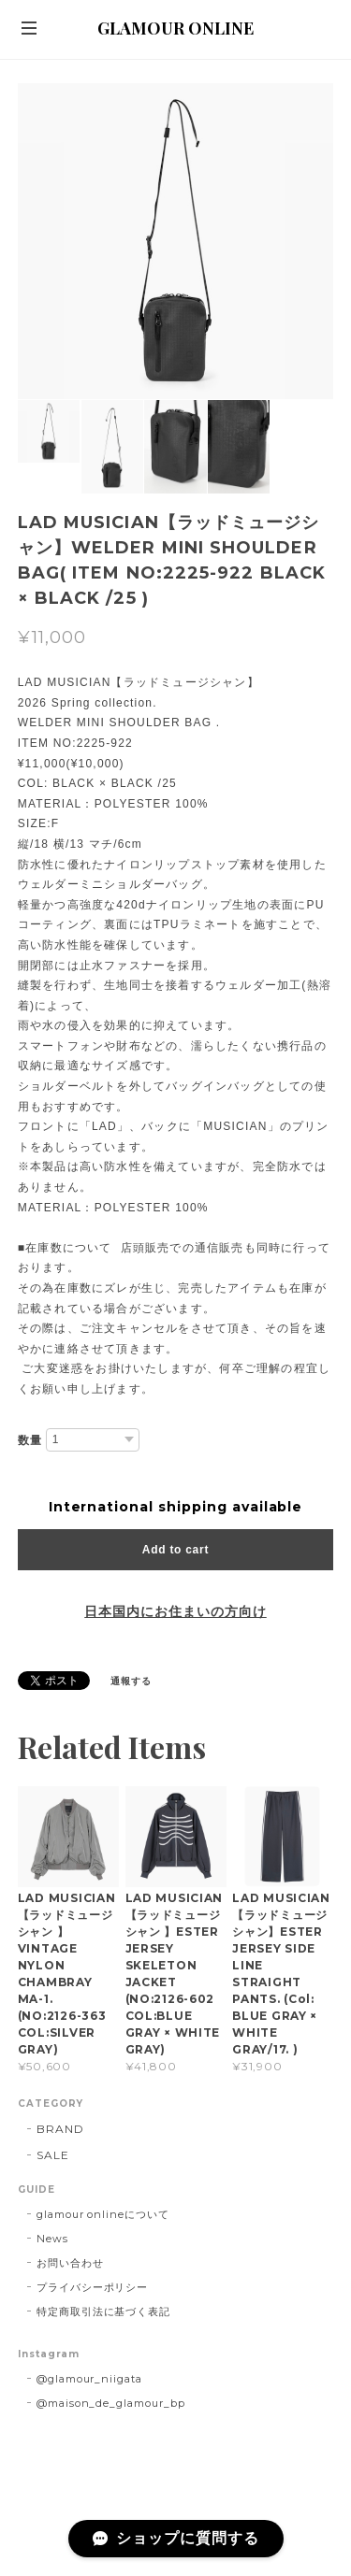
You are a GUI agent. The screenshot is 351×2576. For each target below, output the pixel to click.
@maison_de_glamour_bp (111, 2403)
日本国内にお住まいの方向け (175, 1611)
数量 (30, 1440)
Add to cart (175, 1549)
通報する (131, 1681)
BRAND (60, 2129)
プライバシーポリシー (93, 2287)
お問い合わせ (70, 2262)
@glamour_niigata (89, 2378)
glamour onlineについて (103, 2214)
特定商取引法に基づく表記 (104, 2311)
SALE (53, 2155)
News (52, 2238)
